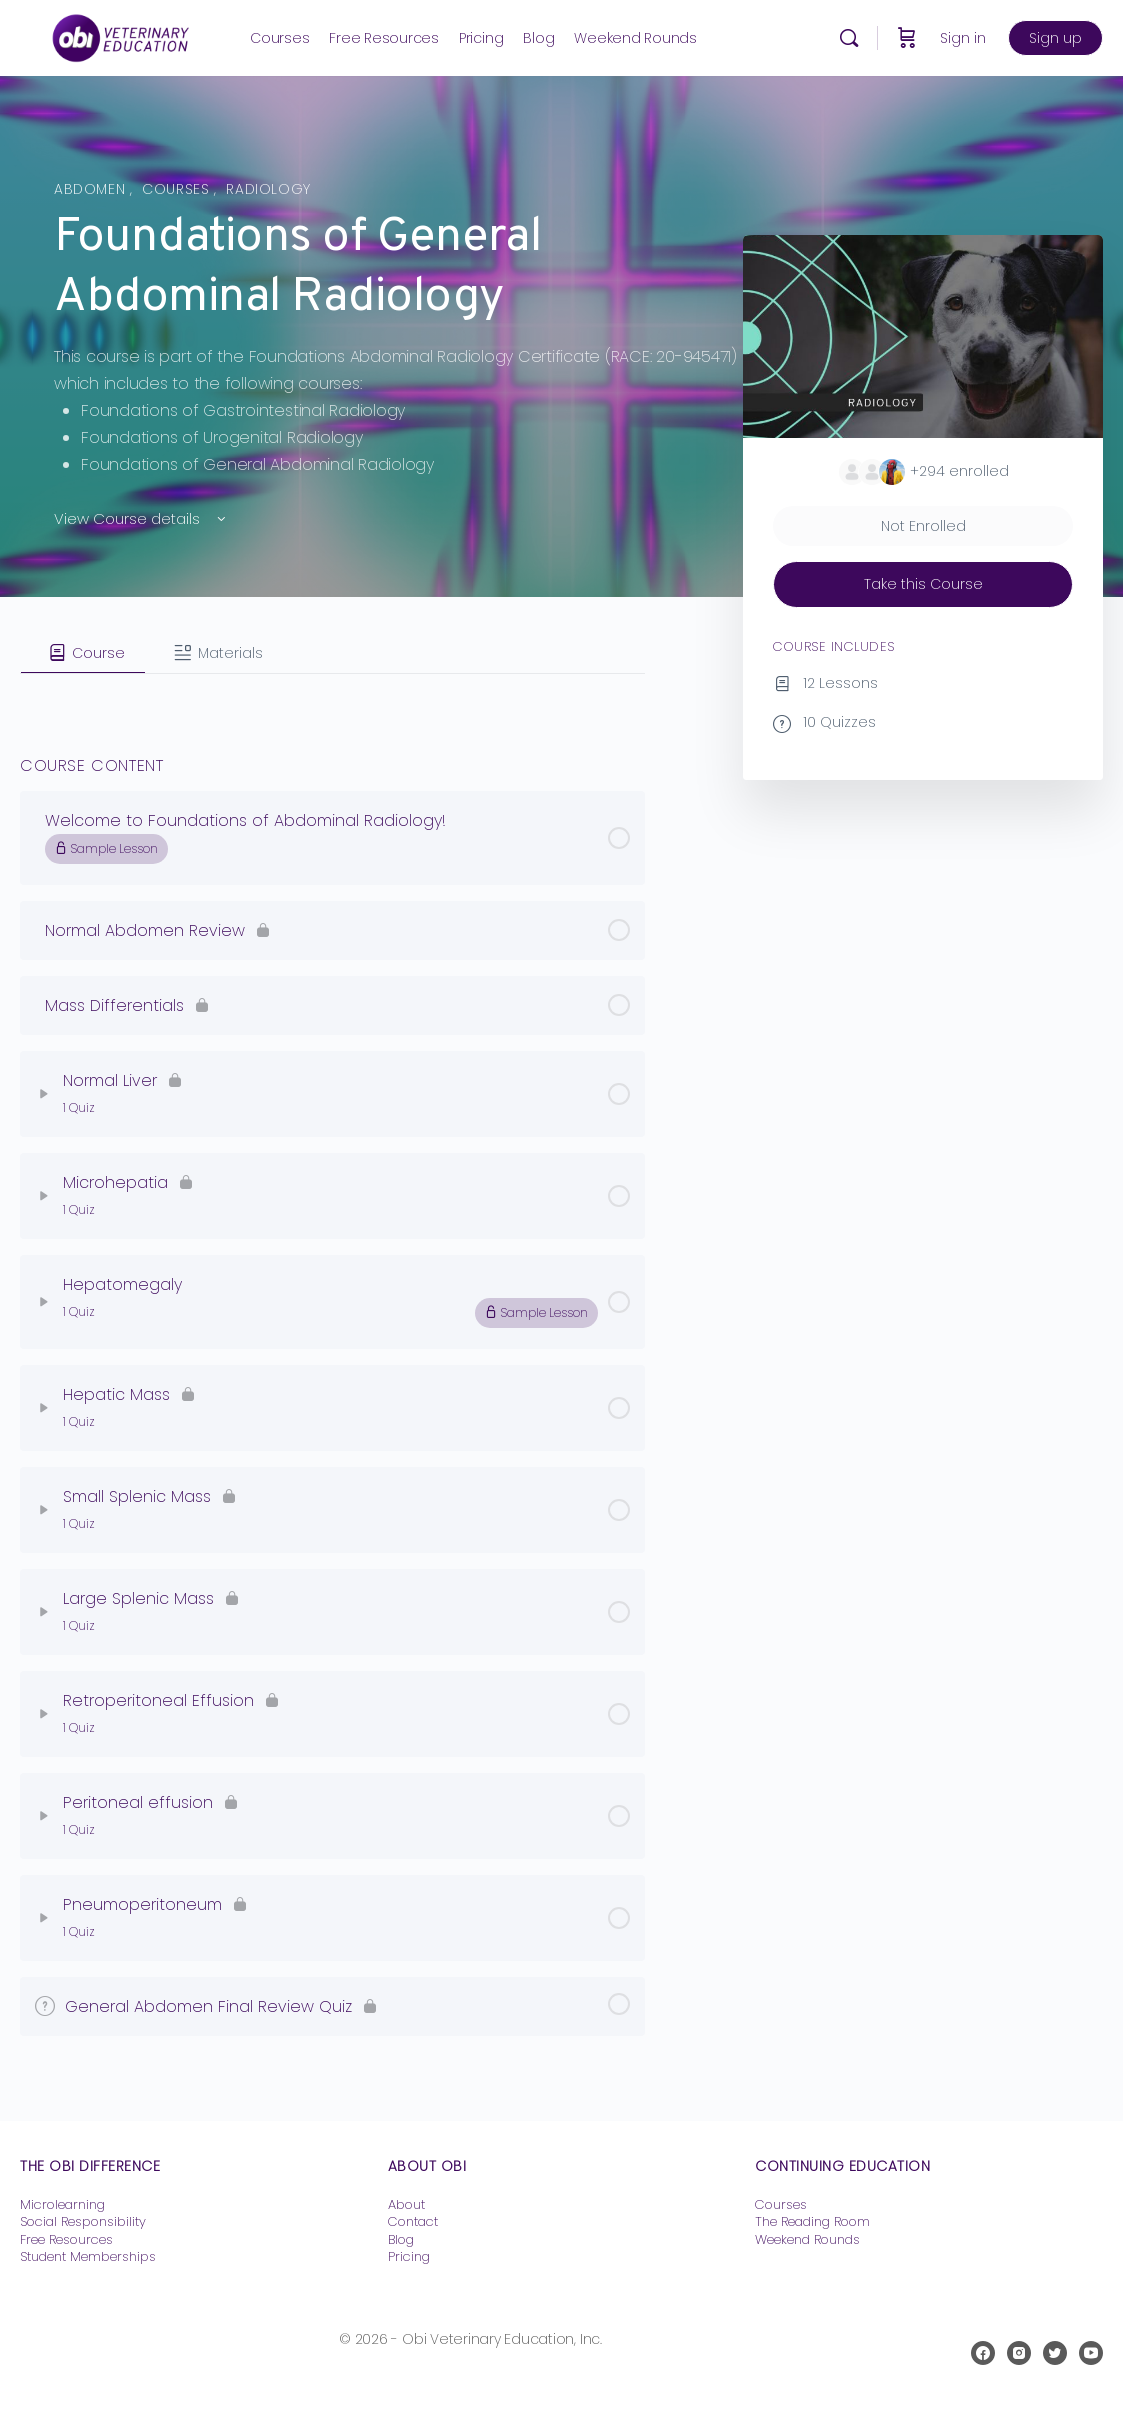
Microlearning (62, 2204)
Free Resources (66, 2239)
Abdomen (92, 189)
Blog (401, 2239)
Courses (178, 189)
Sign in (963, 38)
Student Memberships (88, 2256)
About (406, 2204)
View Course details (141, 518)
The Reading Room (814, 2221)
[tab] (83, 653)
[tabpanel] (332, 690)
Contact (413, 2221)
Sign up (1055, 38)
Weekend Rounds (807, 2239)
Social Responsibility (83, 2221)
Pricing (409, 2256)
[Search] (849, 38)
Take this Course (923, 584)
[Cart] (907, 38)
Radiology (268, 189)
